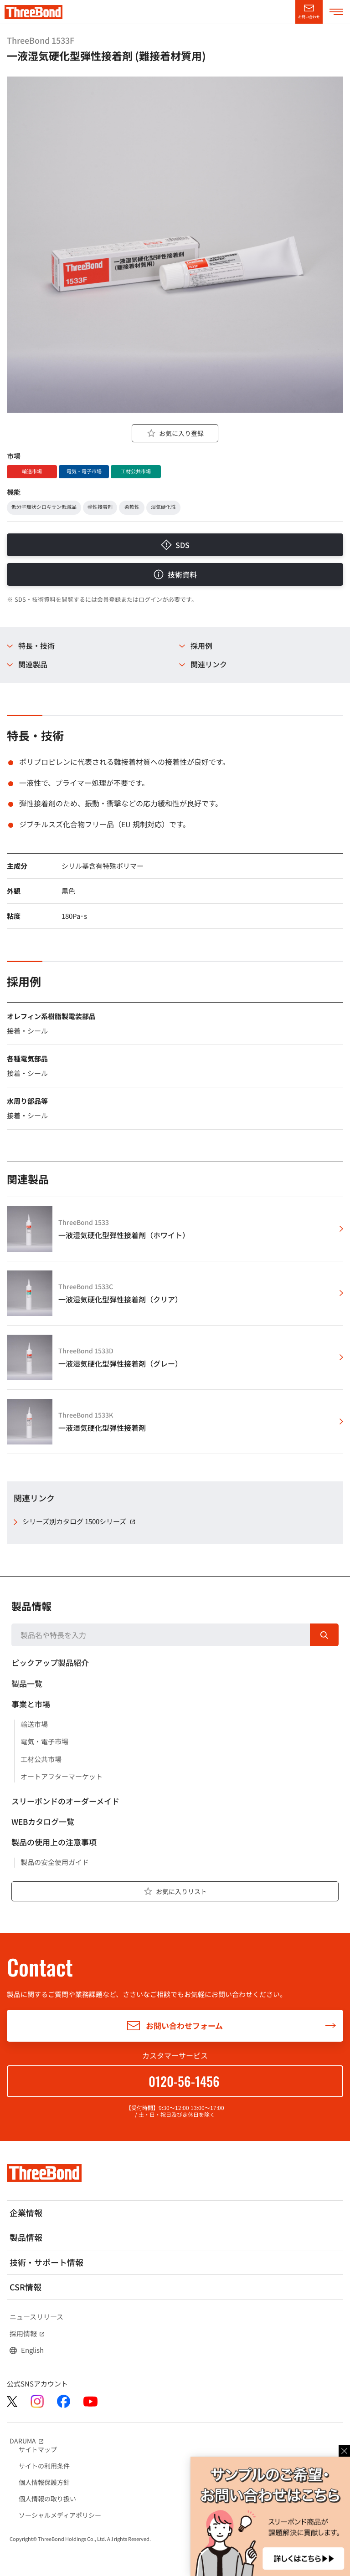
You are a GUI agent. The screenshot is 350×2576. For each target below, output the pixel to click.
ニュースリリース (36, 2316)
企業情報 (26, 2212)
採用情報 (28, 2333)
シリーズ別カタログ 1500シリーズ (80, 1521)
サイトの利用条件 (44, 2465)
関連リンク (208, 664)
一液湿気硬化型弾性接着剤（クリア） (120, 1299)
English (32, 2350)
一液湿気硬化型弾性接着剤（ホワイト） (124, 1235)
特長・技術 (36, 645)
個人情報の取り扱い (47, 2498)
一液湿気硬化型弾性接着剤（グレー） (120, 1363)
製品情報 (31, 1605)
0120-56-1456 (184, 2081)
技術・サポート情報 (46, 2262)
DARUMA (28, 2440)
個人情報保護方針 (44, 2482)
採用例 (201, 645)
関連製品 (32, 664)
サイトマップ (38, 2449)
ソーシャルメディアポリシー (60, 2515)
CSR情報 (25, 2287)
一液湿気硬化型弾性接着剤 (102, 1428)
